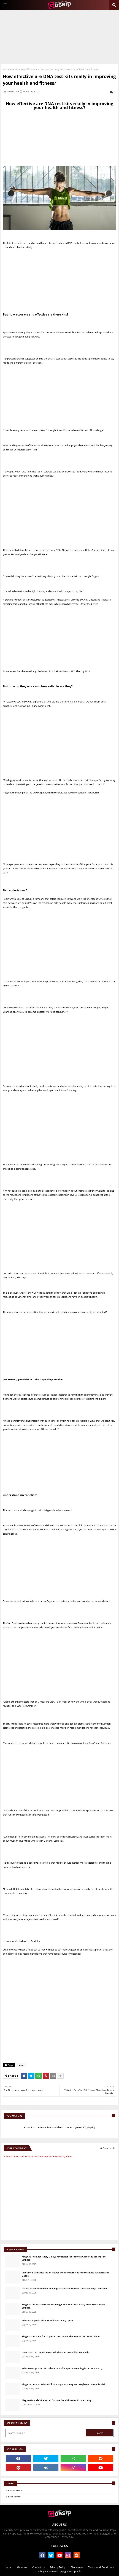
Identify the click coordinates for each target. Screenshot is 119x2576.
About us (22, 2567)
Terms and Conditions (101, 2567)
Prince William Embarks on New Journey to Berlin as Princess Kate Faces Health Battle (65, 2274)
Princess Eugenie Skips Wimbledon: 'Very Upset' (48, 2320)
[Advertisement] (59, 36)
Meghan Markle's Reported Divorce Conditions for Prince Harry (56, 2400)
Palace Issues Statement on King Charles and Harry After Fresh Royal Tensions (64, 2288)
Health (14, 69)
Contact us (38, 2567)
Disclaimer (77, 2567)
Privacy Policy (58, 2567)
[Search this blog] (46, 2432)
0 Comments (107, 2148)
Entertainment (15, 2490)
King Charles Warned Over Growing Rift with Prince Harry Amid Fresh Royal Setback (63, 2306)
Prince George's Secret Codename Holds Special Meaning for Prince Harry (62, 2368)
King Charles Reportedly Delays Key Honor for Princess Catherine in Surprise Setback (64, 2258)
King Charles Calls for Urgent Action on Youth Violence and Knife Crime (60, 2336)
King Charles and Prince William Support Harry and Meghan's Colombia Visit (64, 2384)
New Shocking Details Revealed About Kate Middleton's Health (56, 2352)
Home (6, 69)
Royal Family (14, 2496)
